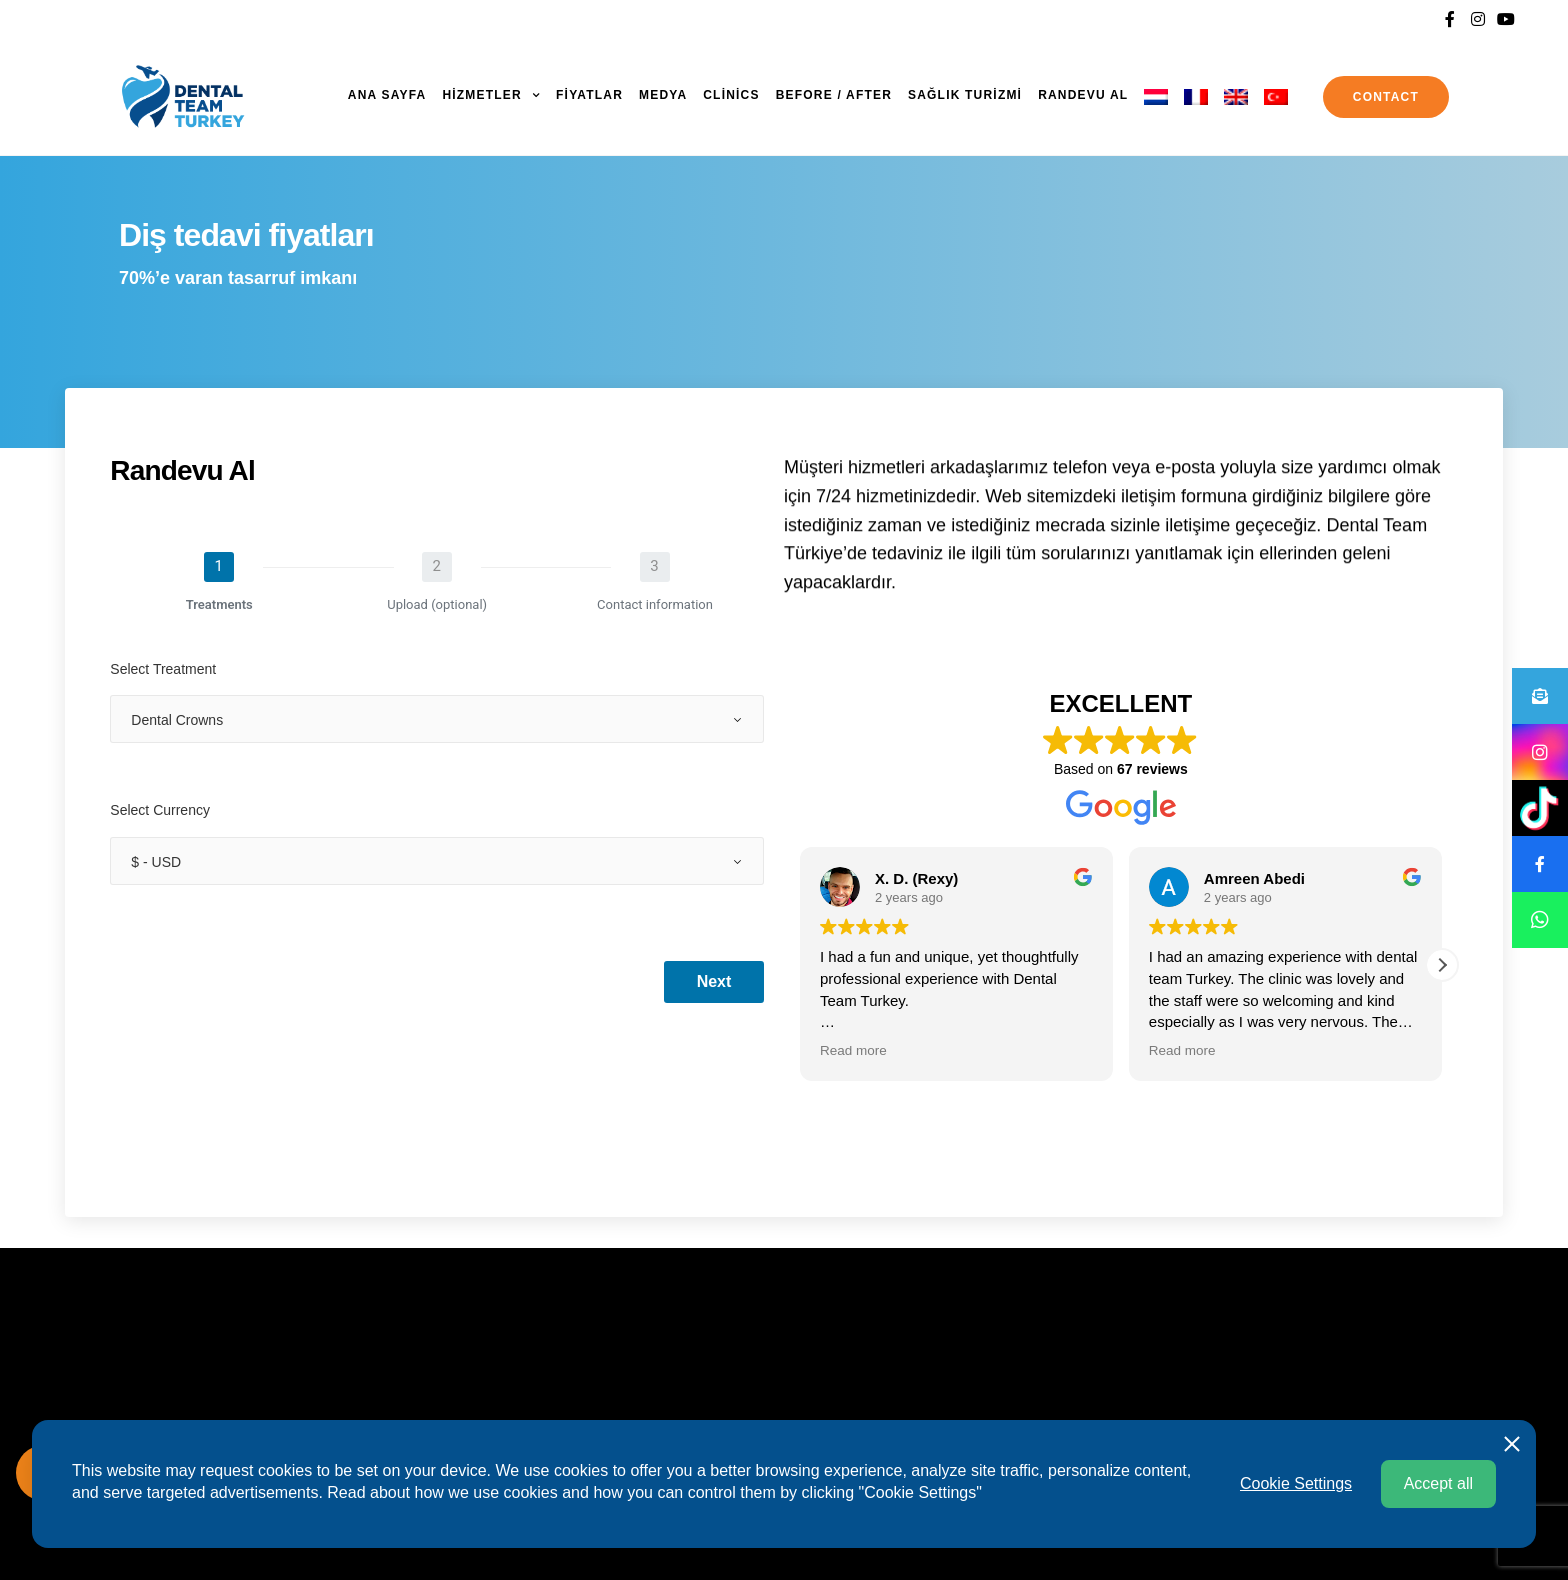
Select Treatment (163, 669)
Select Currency (160, 810)
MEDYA (663, 95)
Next (714, 981)
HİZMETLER (481, 95)
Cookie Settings (1296, 1483)
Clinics (731, 95)
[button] (1442, 965)
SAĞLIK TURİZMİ (965, 95)
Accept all (1438, 1483)
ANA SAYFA (387, 95)
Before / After (834, 95)
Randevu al (1083, 95)
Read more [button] (853, 1050)
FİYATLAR (589, 95)
